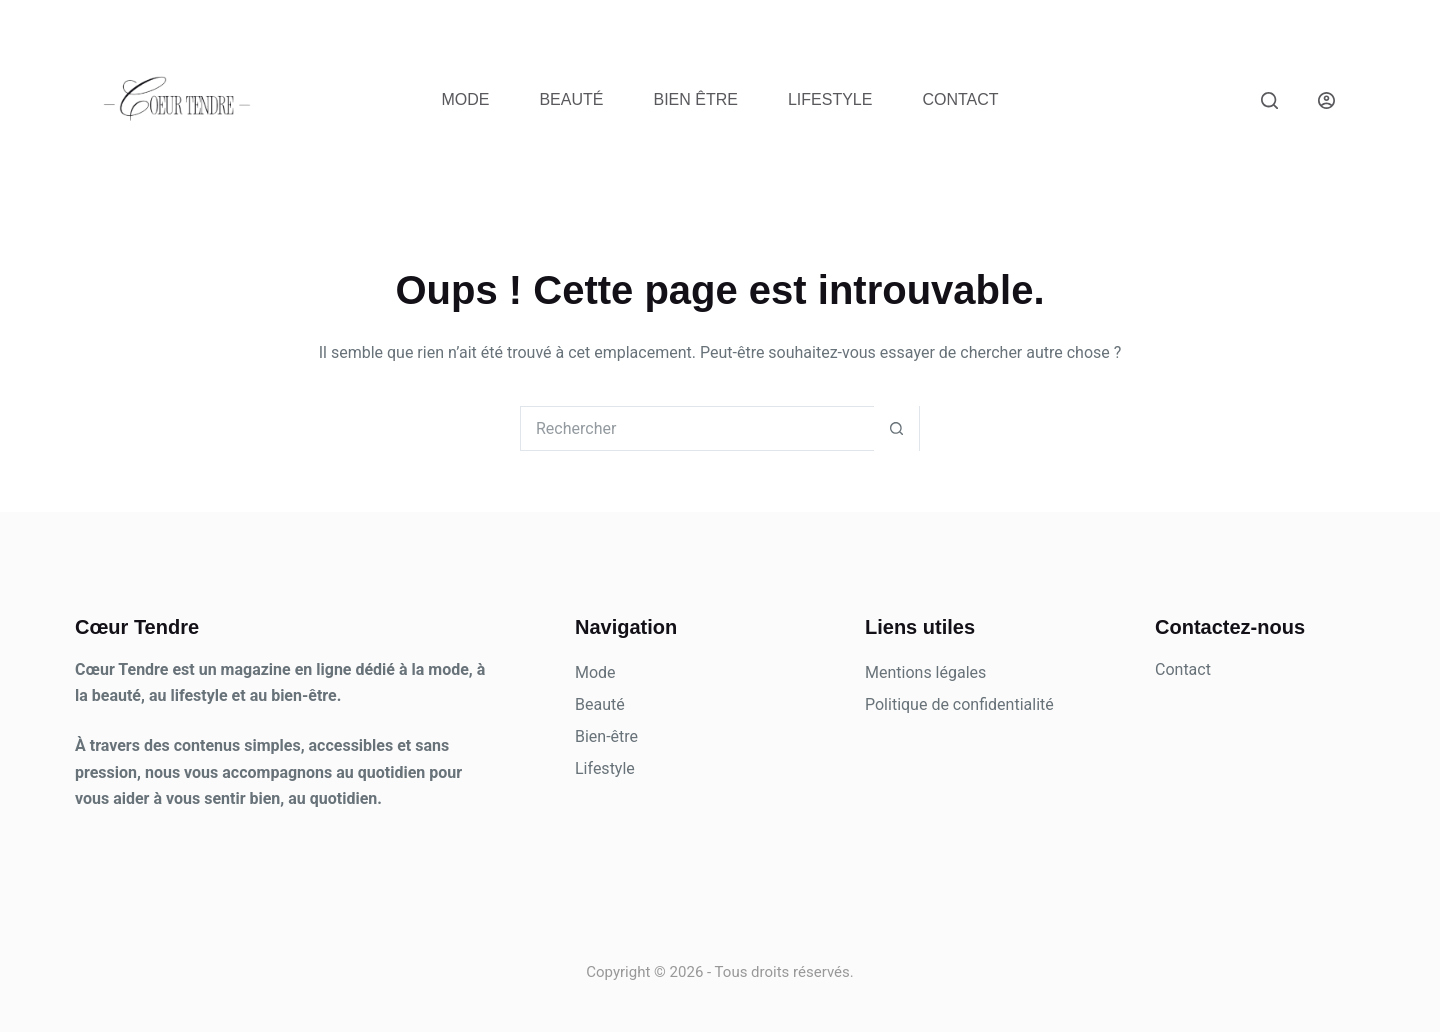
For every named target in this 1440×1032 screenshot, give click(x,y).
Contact (960, 99)
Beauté (571, 99)
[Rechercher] (1269, 100)
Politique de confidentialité (959, 704)
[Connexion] (1326, 100)
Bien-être (606, 736)
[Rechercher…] (697, 428)
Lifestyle (830, 99)
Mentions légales (925, 672)
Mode (465, 99)
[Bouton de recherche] (896, 428)
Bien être (695, 99)
